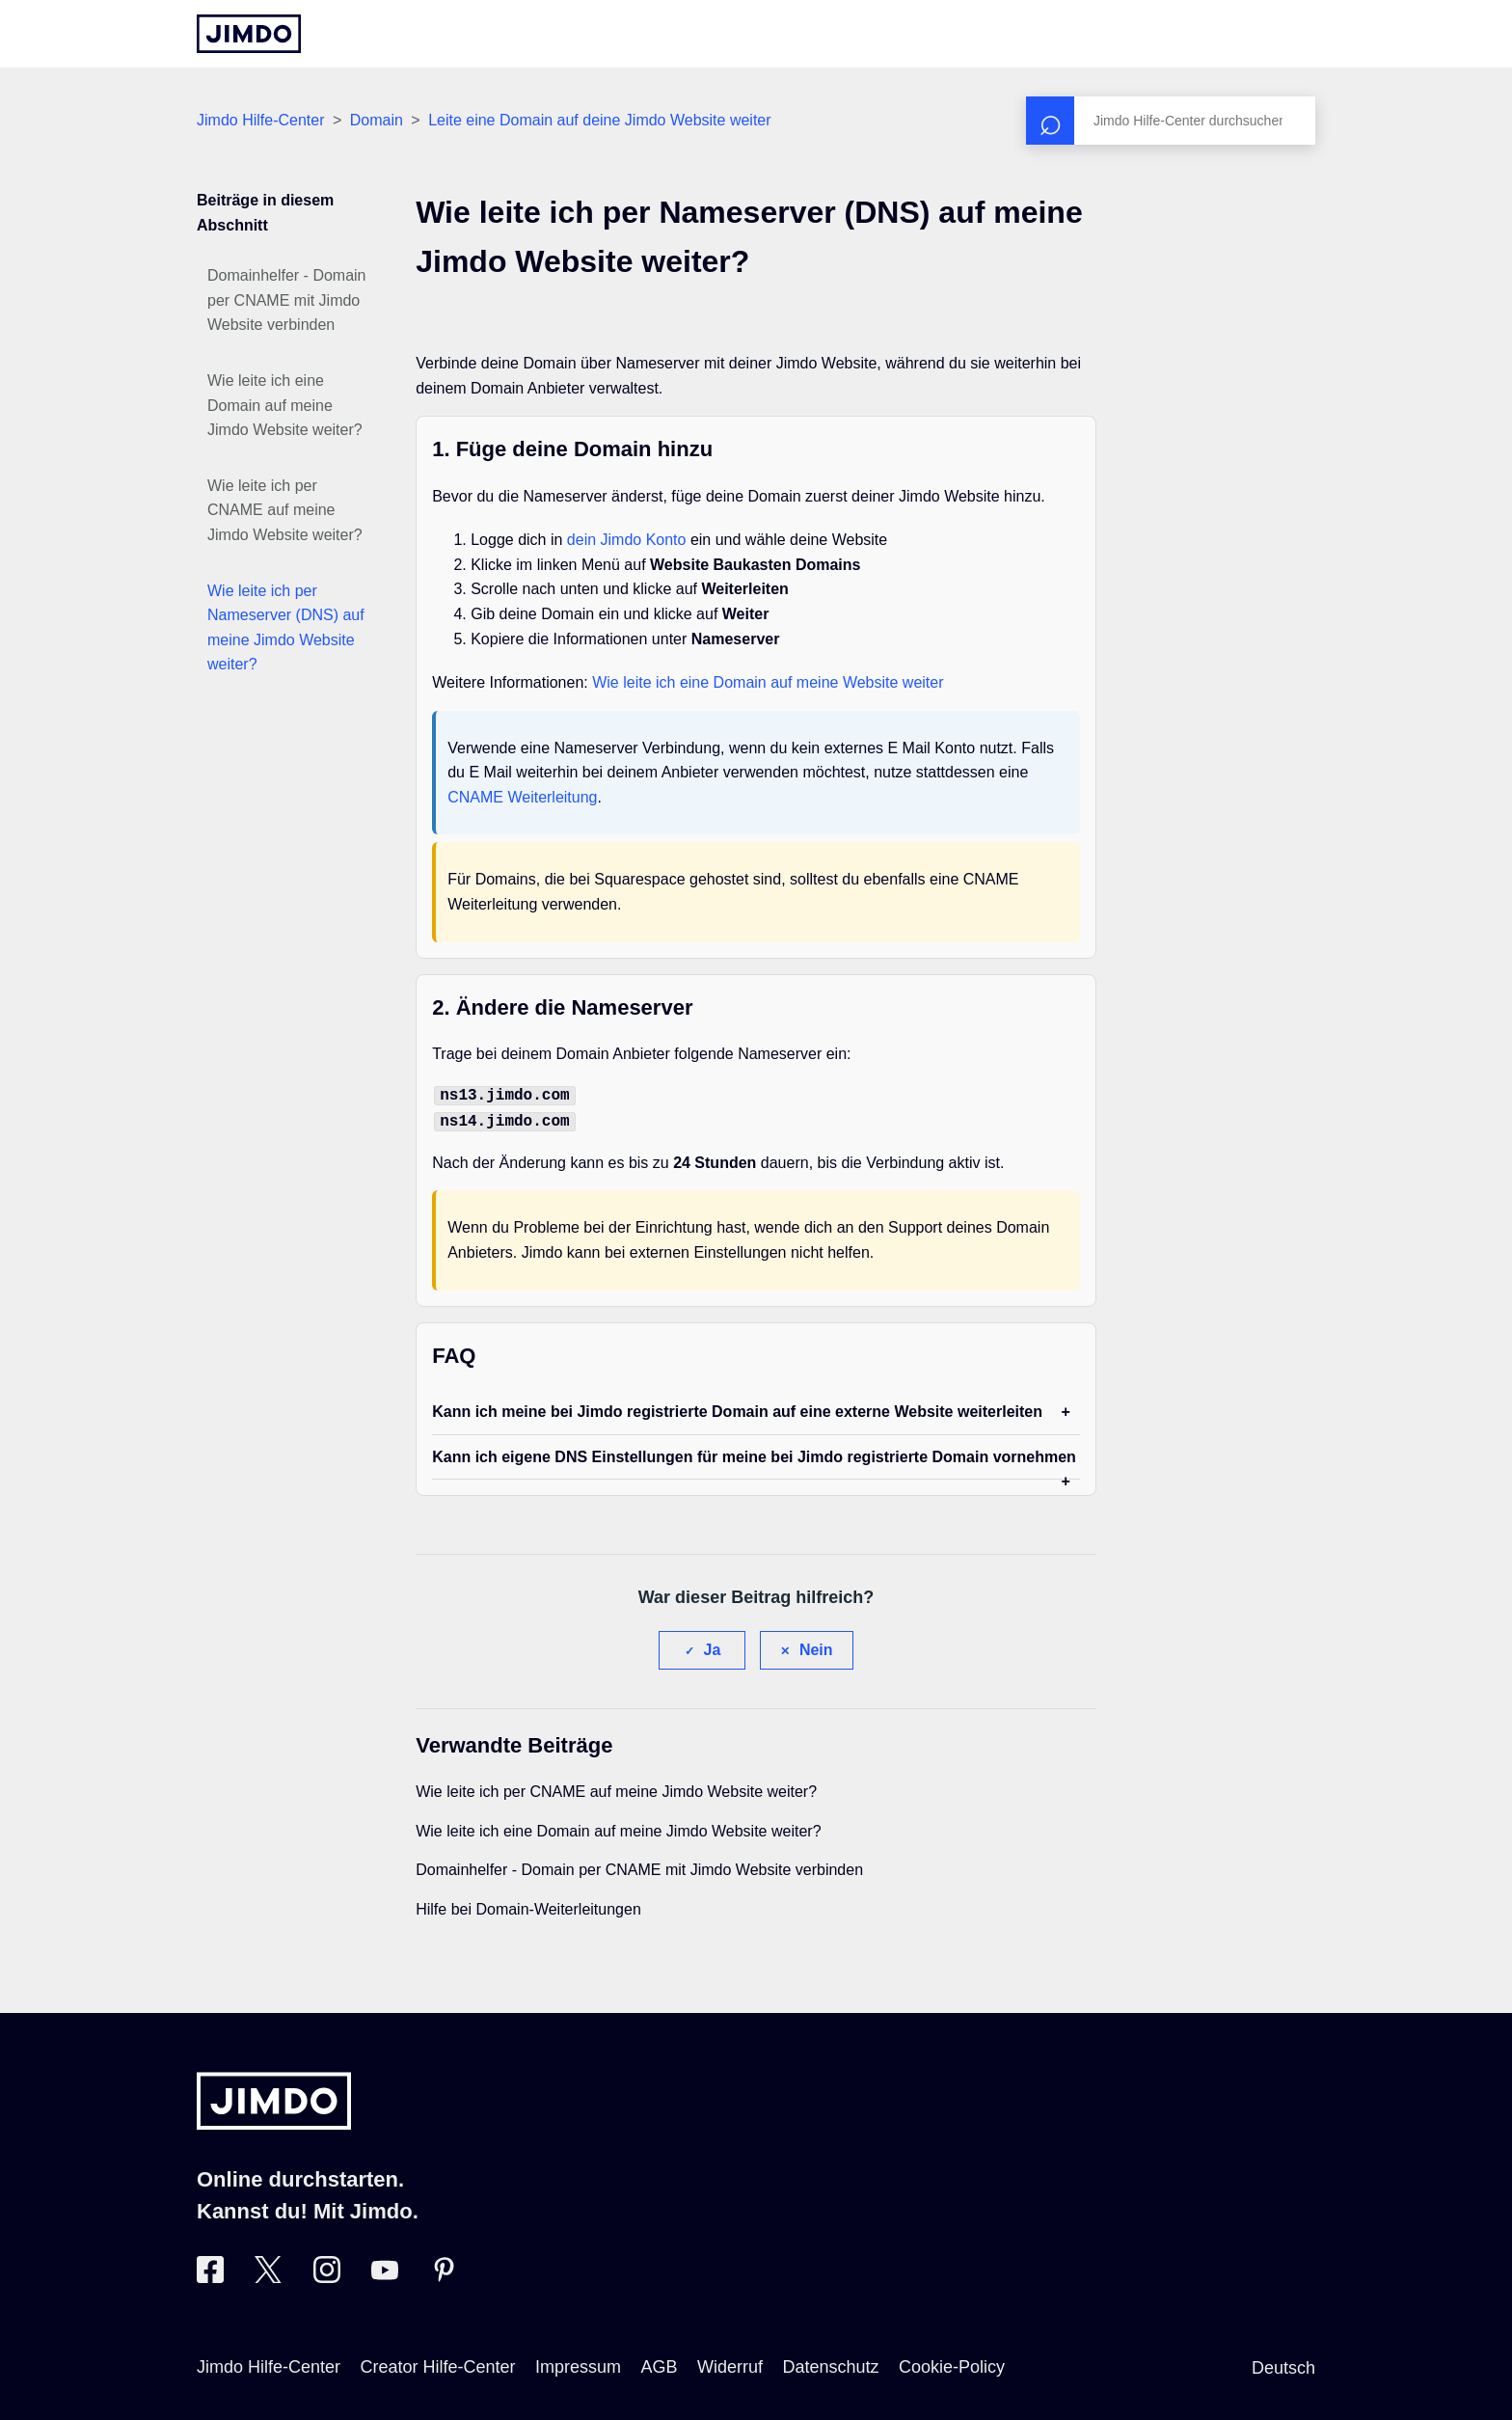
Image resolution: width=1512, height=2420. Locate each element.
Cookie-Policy (952, 2363)
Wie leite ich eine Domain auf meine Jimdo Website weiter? (285, 405)
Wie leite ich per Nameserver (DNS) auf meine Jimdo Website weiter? (285, 628)
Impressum (578, 2363)
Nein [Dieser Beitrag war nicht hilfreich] (816, 1646)
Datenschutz (830, 2363)
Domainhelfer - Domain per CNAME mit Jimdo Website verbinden (286, 300)
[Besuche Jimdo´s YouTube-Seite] (384, 2273)
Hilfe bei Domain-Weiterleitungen (528, 1905)
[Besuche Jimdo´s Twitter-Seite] (268, 2273)
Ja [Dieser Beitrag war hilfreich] (712, 1646)
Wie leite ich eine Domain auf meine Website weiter (767, 682)
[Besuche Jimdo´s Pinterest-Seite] (443, 2273)
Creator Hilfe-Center (438, 2363)
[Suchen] (1170, 120)
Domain (376, 120)
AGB (658, 2363)
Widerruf (730, 2363)
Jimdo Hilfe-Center (260, 120)
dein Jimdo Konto (627, 539)
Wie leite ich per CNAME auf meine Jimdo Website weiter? (285, 510)
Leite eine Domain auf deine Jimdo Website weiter (599, 120)
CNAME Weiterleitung (522, 797)
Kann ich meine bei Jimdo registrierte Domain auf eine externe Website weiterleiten (737, 1408)
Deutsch (1283, 2364)
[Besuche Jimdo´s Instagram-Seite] (326, 2273)
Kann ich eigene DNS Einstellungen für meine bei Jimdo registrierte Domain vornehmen (754, 1453)
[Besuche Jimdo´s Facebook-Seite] (210, 2273)
